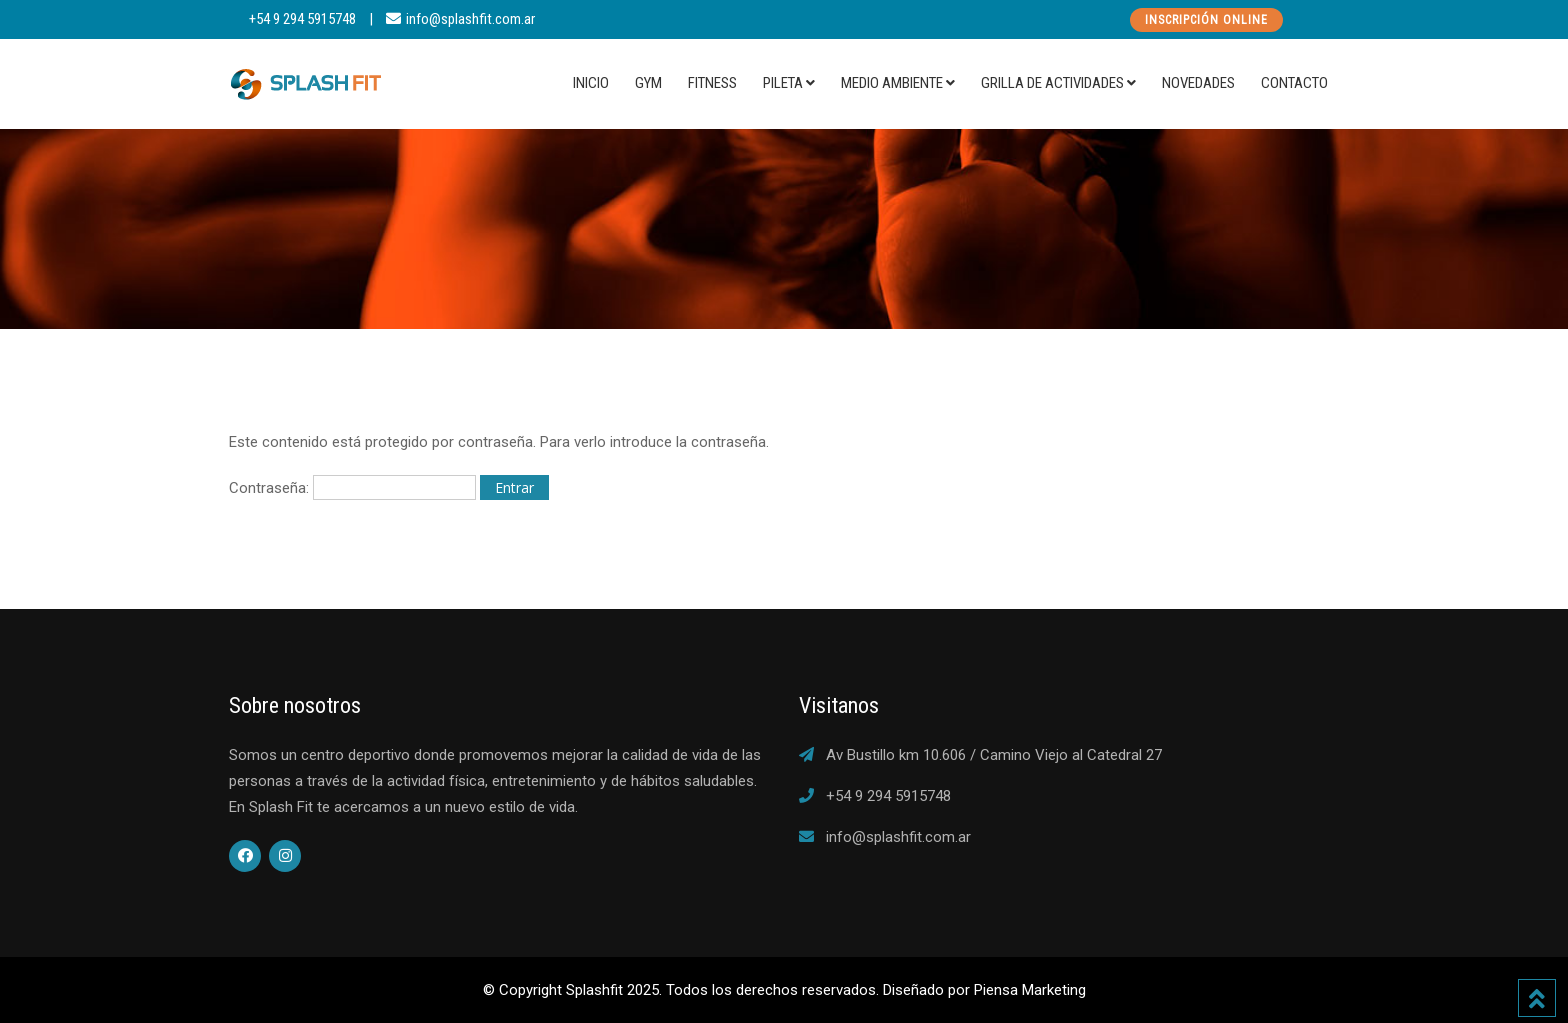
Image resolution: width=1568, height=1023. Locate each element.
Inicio (591, 83)
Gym (648, 83)
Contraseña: (352, 487)
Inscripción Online (1206, 20)
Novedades (1198, 83)
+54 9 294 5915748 (302, 19)
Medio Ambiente (892, 83)
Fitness (712, 83)
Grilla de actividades (1052, 83)
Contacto (1294, 83)
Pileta (783, 83)
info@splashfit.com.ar (470, 19)
